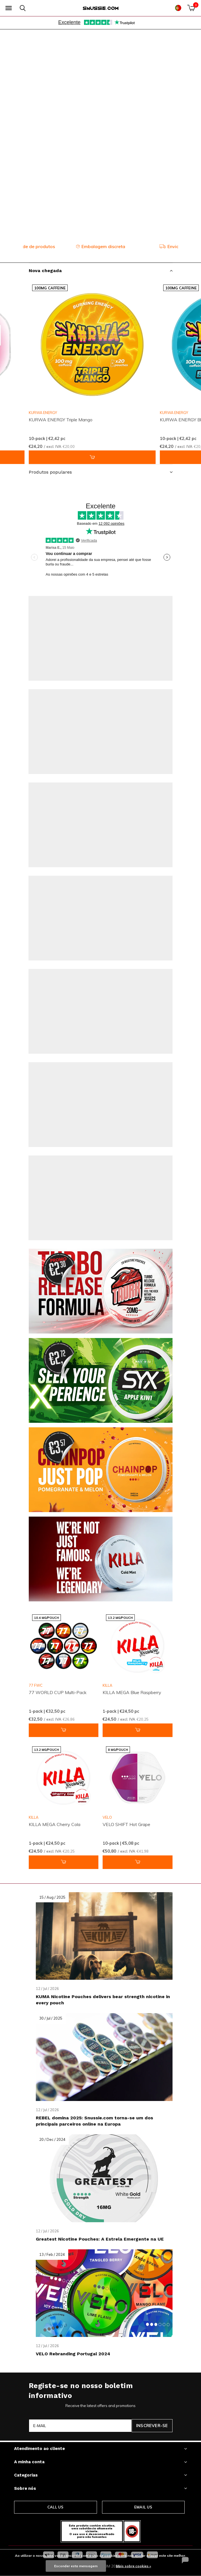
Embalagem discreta (100, 246)
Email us (143, 2507)
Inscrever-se (152, 2425)
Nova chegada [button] (45, 270)
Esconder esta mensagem (76, 2566)
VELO (107, 1817)
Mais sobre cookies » (133, 2566)
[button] (8, 8)
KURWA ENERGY (43, 412)
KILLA (107, 1685)
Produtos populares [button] (50, 472)
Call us (55, 2507)
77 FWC (36, 1685)
